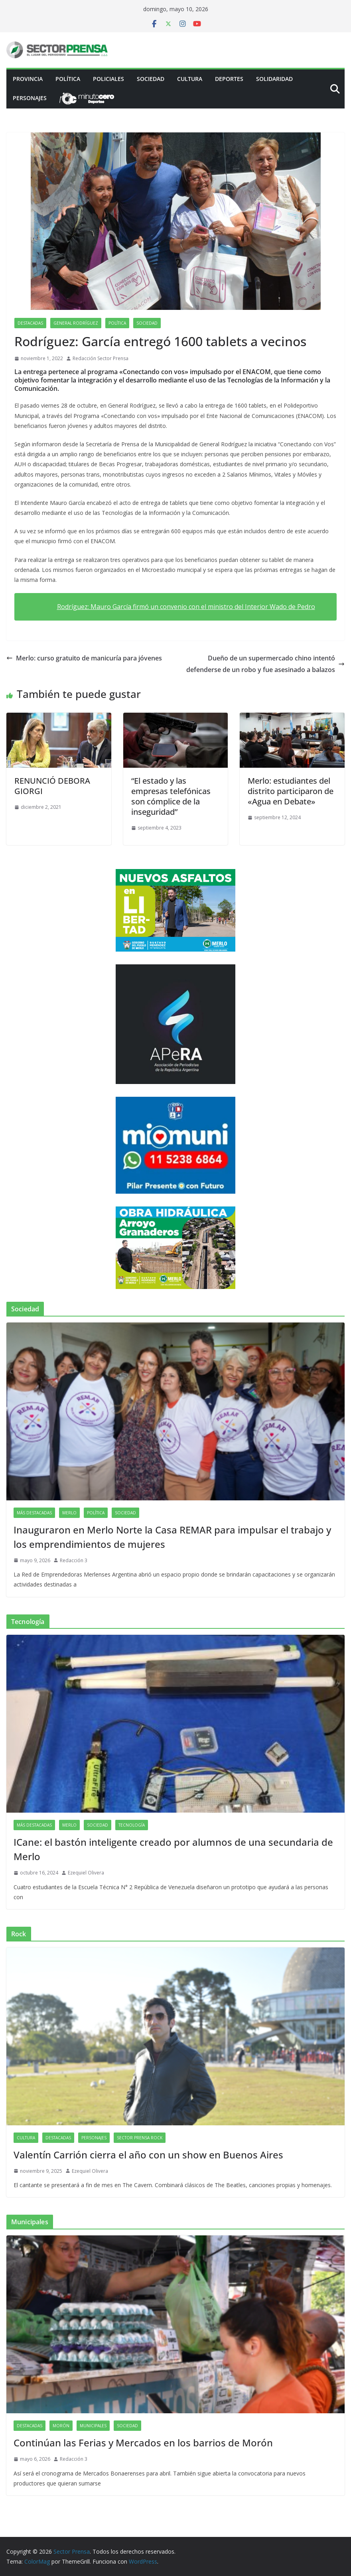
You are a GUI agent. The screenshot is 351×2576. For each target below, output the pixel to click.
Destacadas (30, 323)
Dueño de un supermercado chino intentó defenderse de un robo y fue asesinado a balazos (265, 664)
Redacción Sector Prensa (100, 358)
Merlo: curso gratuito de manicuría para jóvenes (84, 658)
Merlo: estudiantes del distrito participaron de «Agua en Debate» (290, 791)
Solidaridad (274, 79)
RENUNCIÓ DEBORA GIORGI (52, 785)
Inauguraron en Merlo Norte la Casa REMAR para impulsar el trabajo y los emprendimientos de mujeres (172, 1537)
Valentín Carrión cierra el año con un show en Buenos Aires (148, 2154)
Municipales (93, 2425)
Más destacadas (34, 1513)
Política (67, 79)
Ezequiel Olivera (86, 1872)
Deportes (229, 79)
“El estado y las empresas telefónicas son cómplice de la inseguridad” (171, 796)
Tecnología (131, 1825)
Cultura (189, 79)
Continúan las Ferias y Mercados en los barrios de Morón (143, 2442)
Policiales (108, 79)
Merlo (69, 1513)
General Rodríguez (75, 323)
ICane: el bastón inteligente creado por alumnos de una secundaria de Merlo (173, 1849)
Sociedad (150, 79)
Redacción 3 (73, 1560)
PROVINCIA (28, 79)
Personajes (30, 98)
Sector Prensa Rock (139, 2137)
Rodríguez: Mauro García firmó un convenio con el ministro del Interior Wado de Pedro (186, 606)
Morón (61, 2425)
